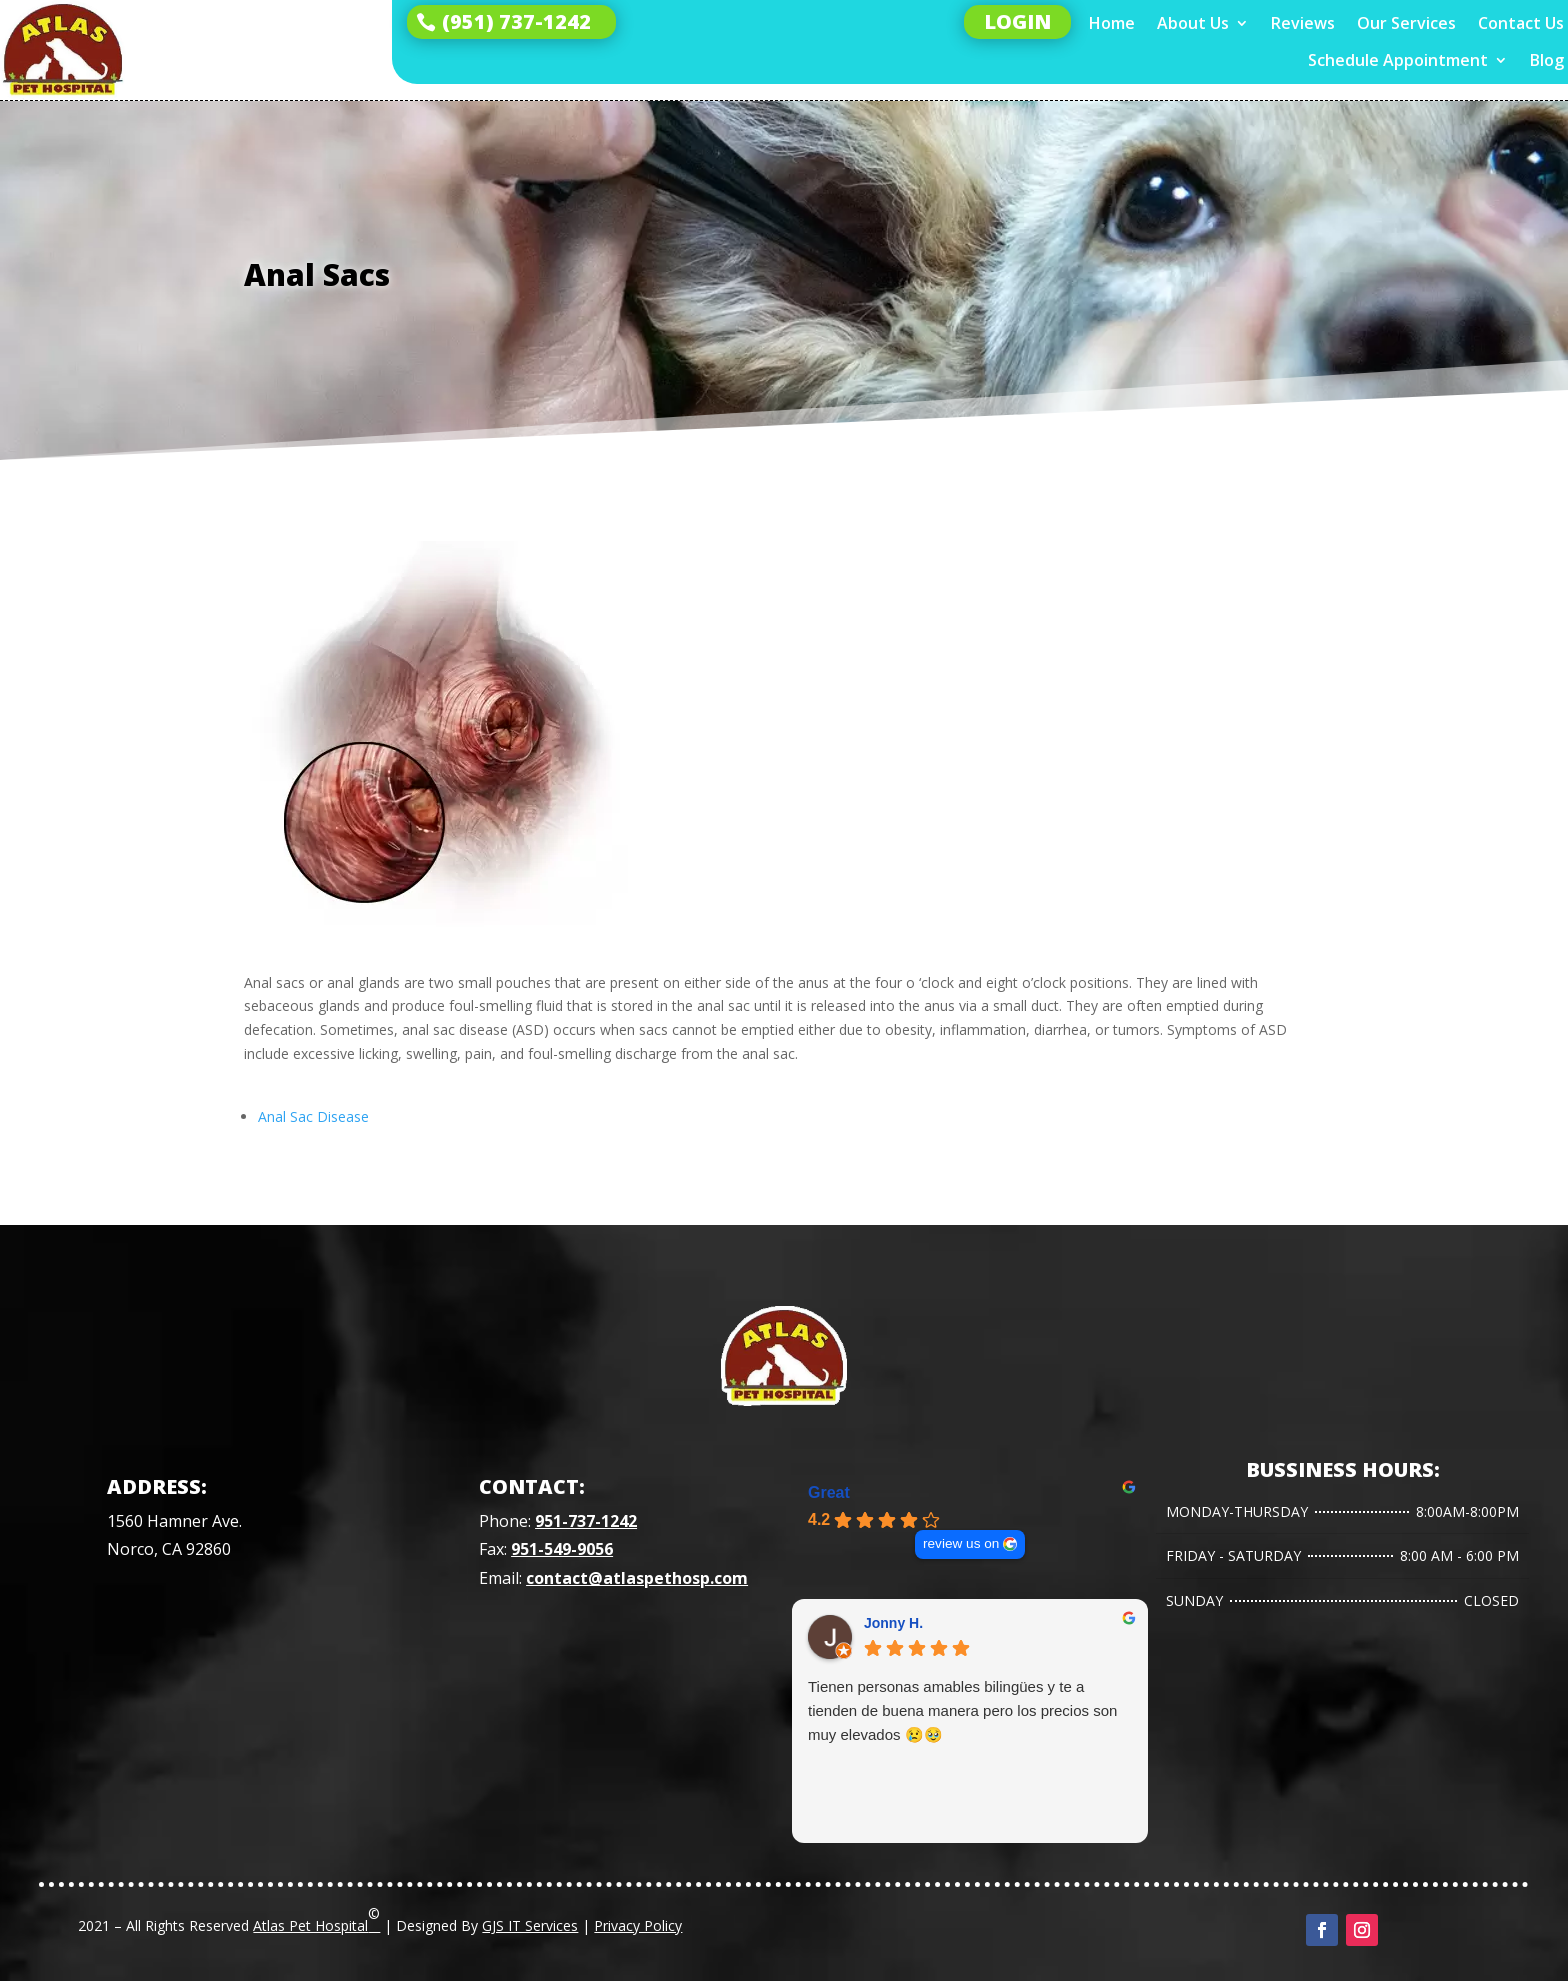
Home (1112, 23)
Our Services (1406, 23)
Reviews (1303, 23)
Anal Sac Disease (313, 1116)
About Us (1193, 23)
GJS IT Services (530, 1925)
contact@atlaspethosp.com (637, 1578)
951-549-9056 (562, 1549)
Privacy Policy (638, 1925)
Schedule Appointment (1398, 60)
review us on (961, 1543)
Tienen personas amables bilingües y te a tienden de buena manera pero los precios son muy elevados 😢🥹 (962, 1710)
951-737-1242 (586, 1521)
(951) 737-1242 (516, 21)
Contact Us (1521, 23)
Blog (1547, 60)
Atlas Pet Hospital (316, 1919)
